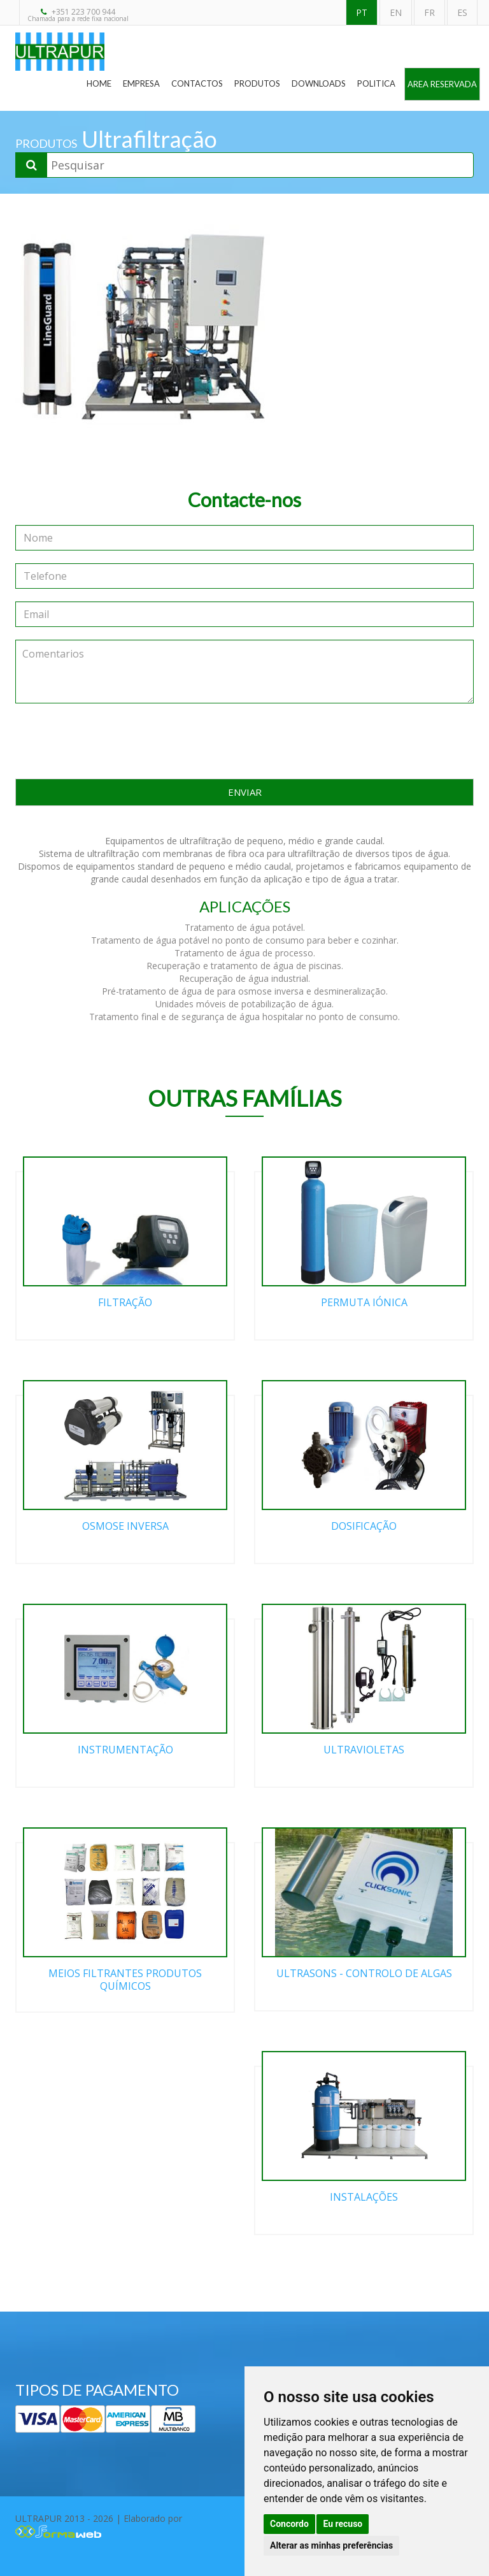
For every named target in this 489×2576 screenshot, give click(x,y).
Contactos (197, 83)
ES (462, 12)
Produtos (257, 83)
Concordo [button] (289, 2524)
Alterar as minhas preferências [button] (331, 2545)
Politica (376, 83)
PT (361, 12)
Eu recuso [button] (342, 2524)
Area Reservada (442, 84)
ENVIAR (245, 792)
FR (429, 12)
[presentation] (244, 741)
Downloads (319, 83)
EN (396, 12)
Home (99, 83)
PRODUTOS (46, 143)
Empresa (141, 83)
